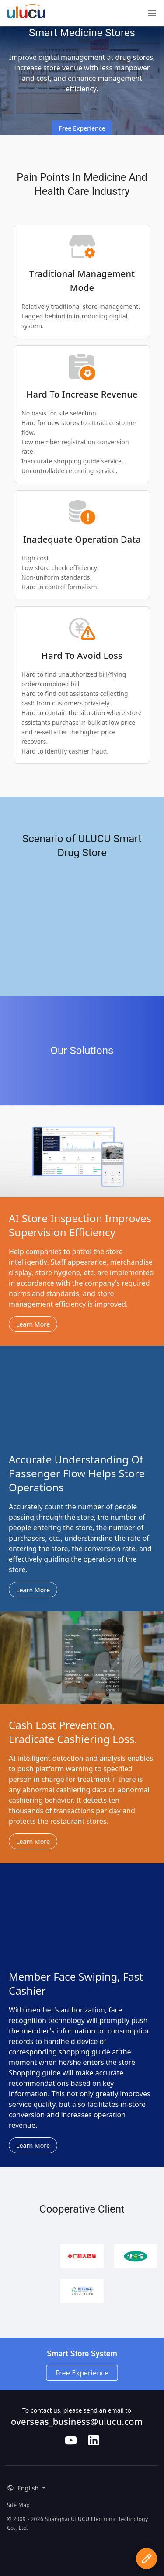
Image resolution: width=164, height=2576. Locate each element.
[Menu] (151, 13)
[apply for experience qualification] (146, 2558)
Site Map (18, 2505)
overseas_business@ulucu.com (77, 2421)
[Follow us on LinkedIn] (93, 2440)
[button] (25, 2488)
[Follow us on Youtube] (70, 2440)
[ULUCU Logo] (26, 15)
